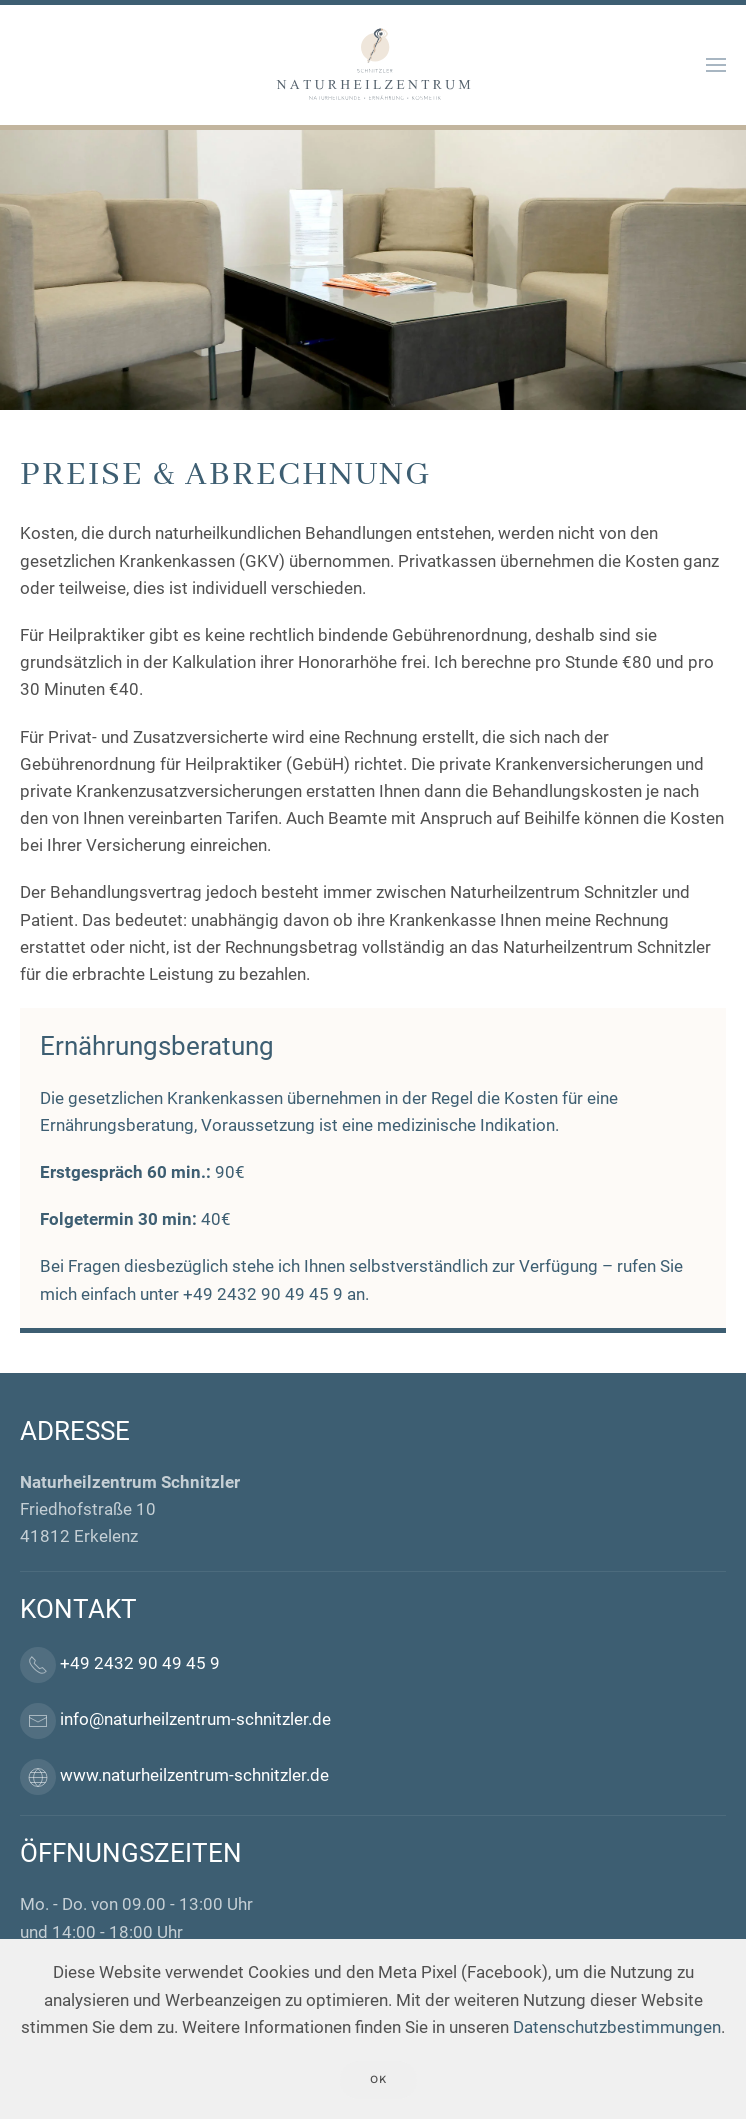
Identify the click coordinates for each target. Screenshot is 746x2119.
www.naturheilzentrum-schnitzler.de (194, 1776)
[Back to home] (373, 65)
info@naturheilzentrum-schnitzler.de (195, 1720)
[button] (716, 65)
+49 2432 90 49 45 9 (263, 1294)
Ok (378, 2079)
